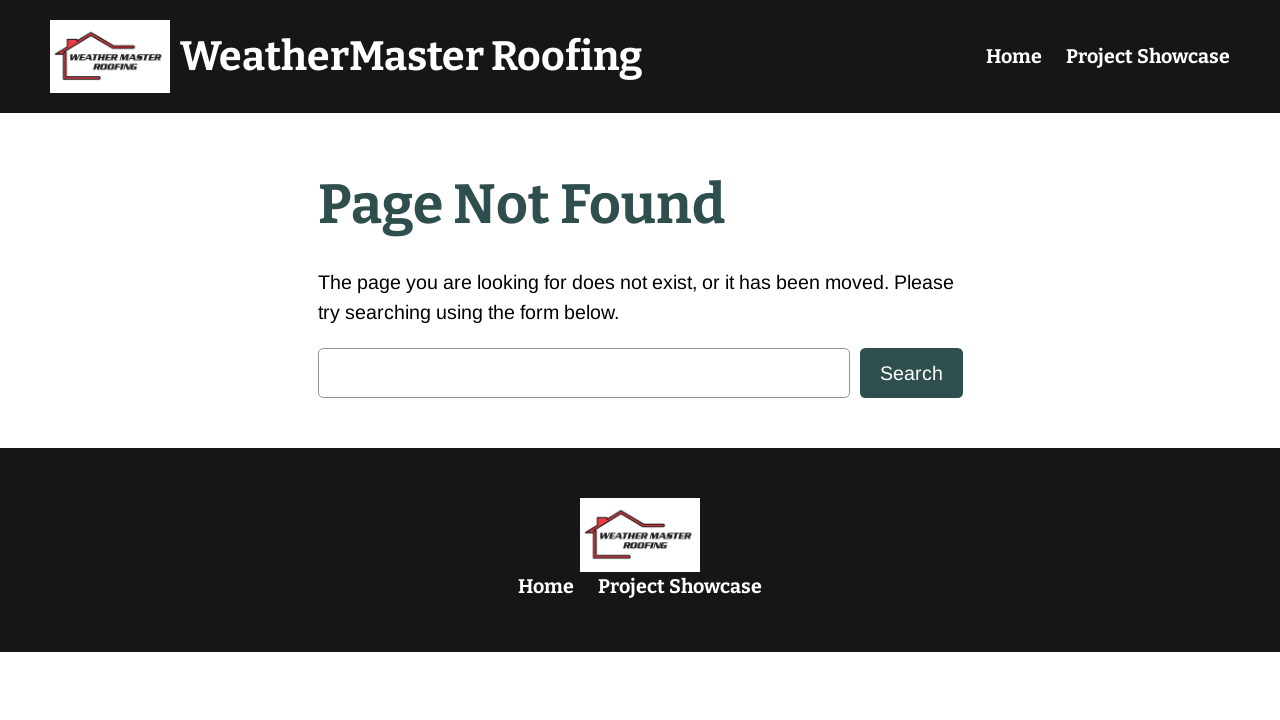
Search (911, 373)
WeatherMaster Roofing (411, 56)
